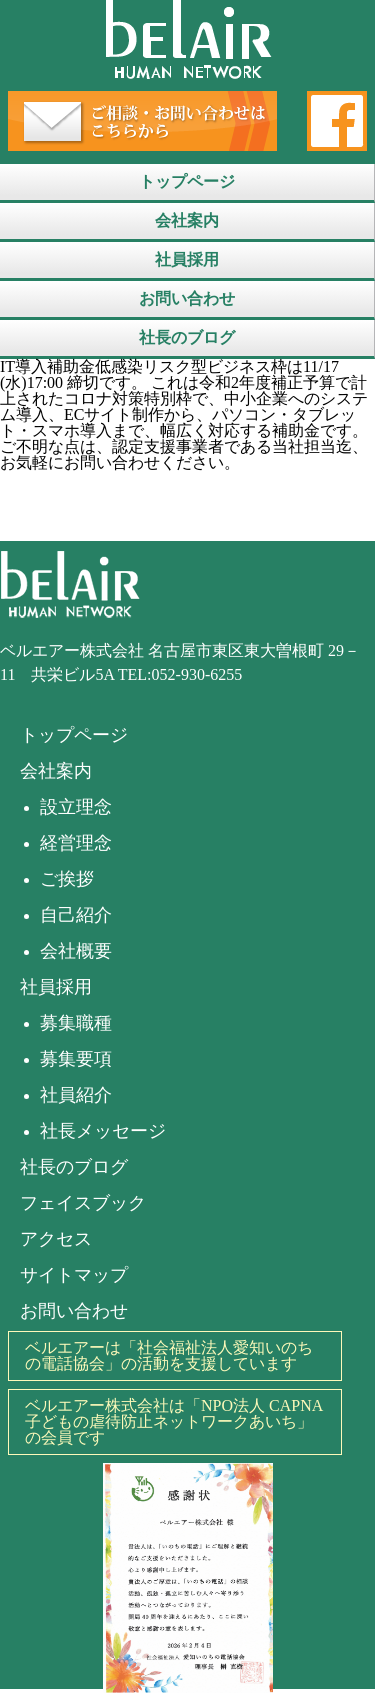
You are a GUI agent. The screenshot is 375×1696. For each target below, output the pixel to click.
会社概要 (76, 951)
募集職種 (76, 1023)
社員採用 (187, 259)
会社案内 (187, 220)
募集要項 (76, 1059)
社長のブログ (187, 337)
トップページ (187, 181)
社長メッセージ (103, 1131)
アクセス (56, 1239)
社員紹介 (76, 1095)
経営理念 (76, 843)
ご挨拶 (67, 879)
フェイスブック (83, 1203)
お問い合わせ (187, 298)
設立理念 (76, 807)
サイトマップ (74, 1275)
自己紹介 (76, 915)
